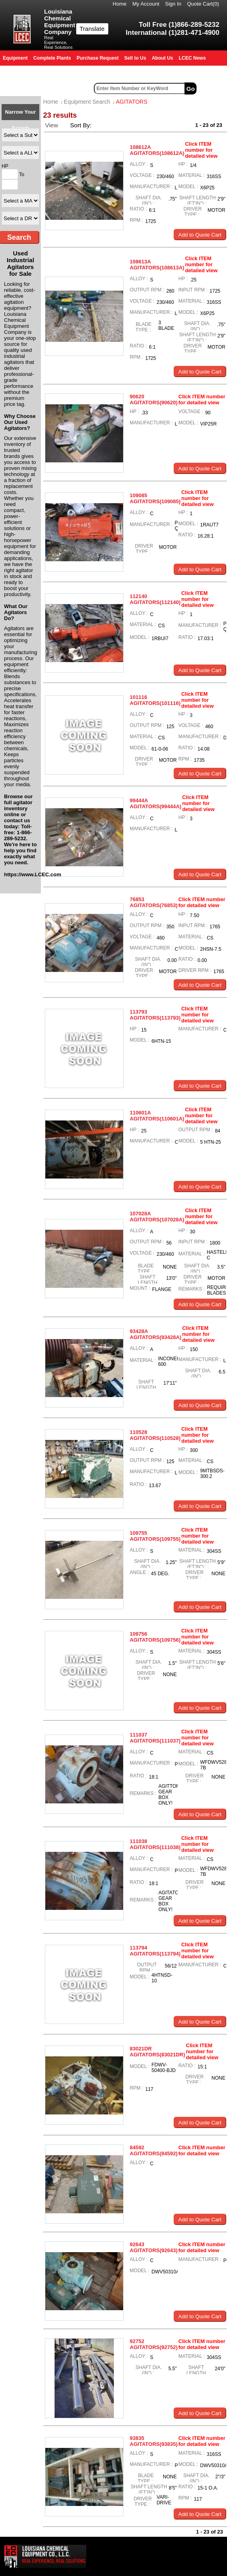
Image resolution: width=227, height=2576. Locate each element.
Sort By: (81, 125)
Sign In (173, 4)
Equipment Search (87, 101)
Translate (92, 28)
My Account (145, 4)
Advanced (212, 88)
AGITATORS (132, 101)
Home (120, 4)
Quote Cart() (203, 4)
